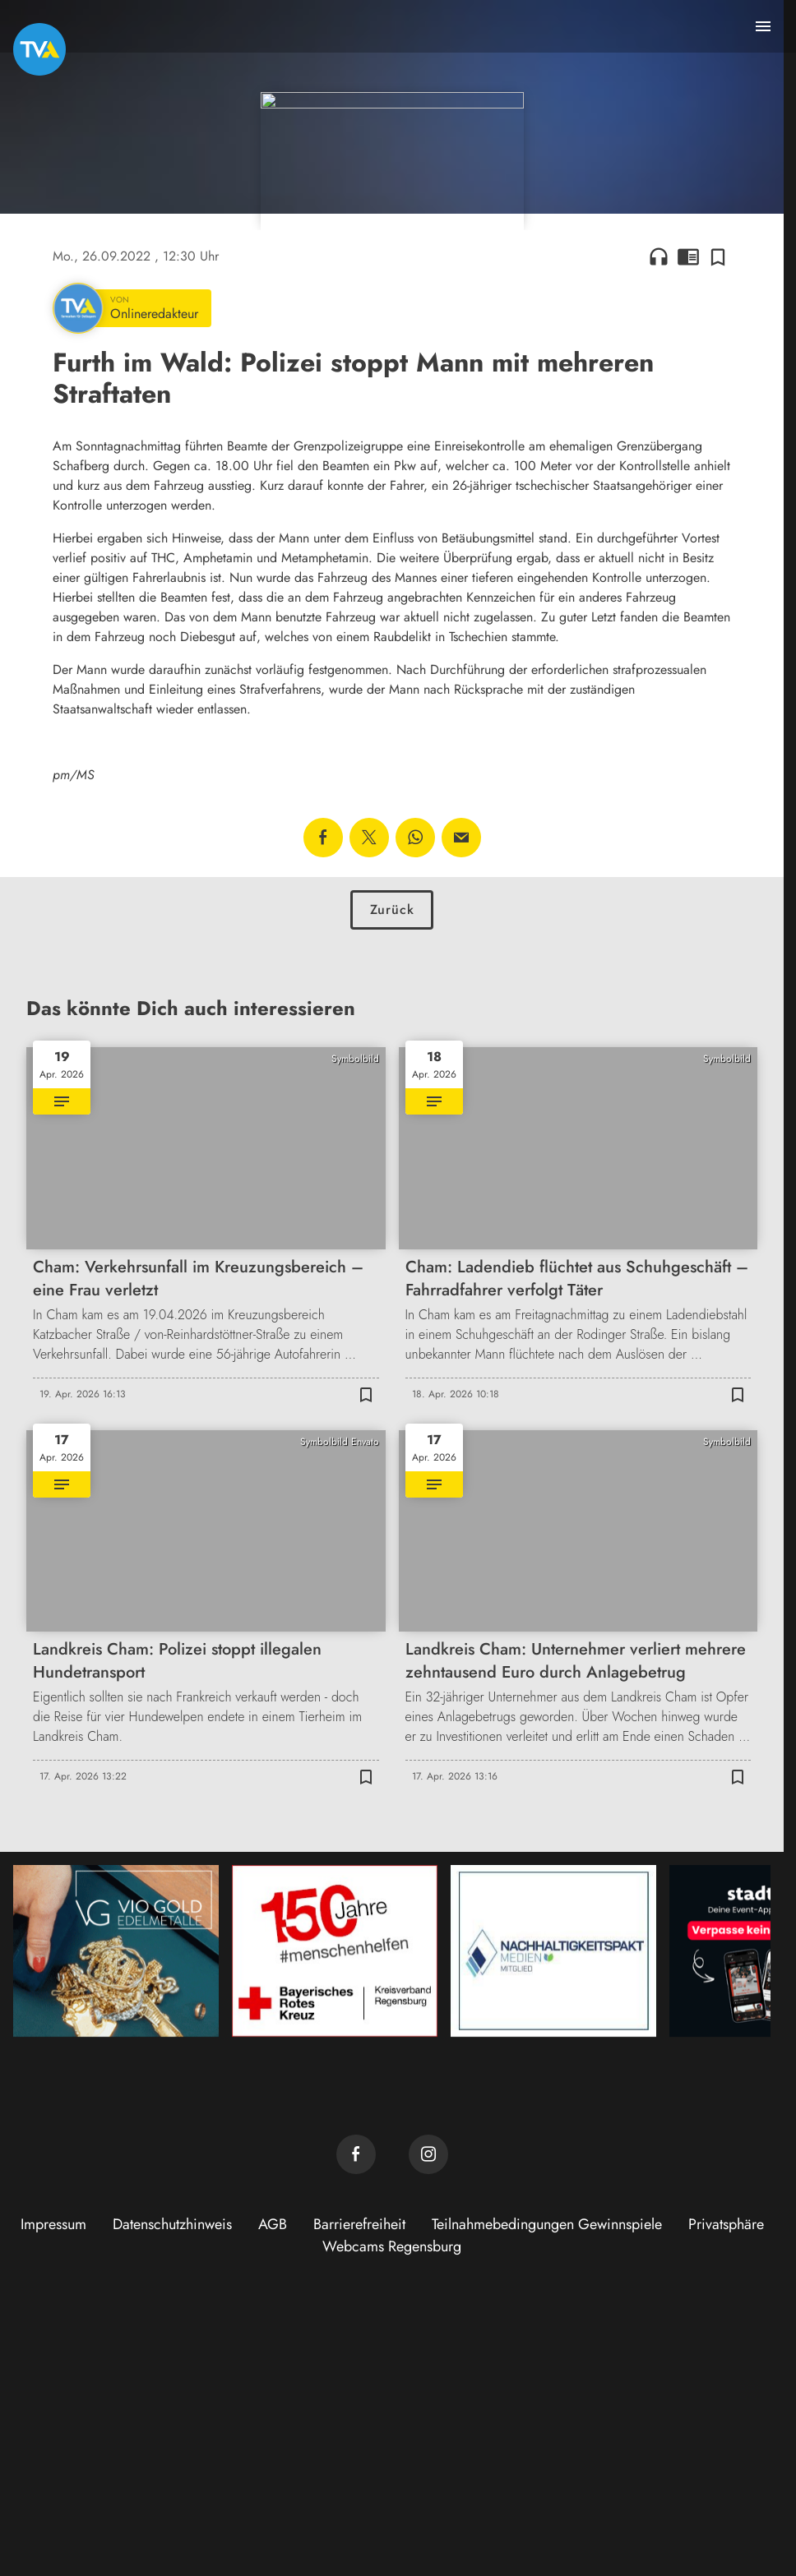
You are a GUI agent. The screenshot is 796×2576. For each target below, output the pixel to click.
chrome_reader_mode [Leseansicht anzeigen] (688, 502)
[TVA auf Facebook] (356, 2400)
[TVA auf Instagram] (428, 2400)
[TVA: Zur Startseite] (39, 49)
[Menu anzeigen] (763, 26)
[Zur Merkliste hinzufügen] (718, 502)
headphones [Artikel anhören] (658, 502)
